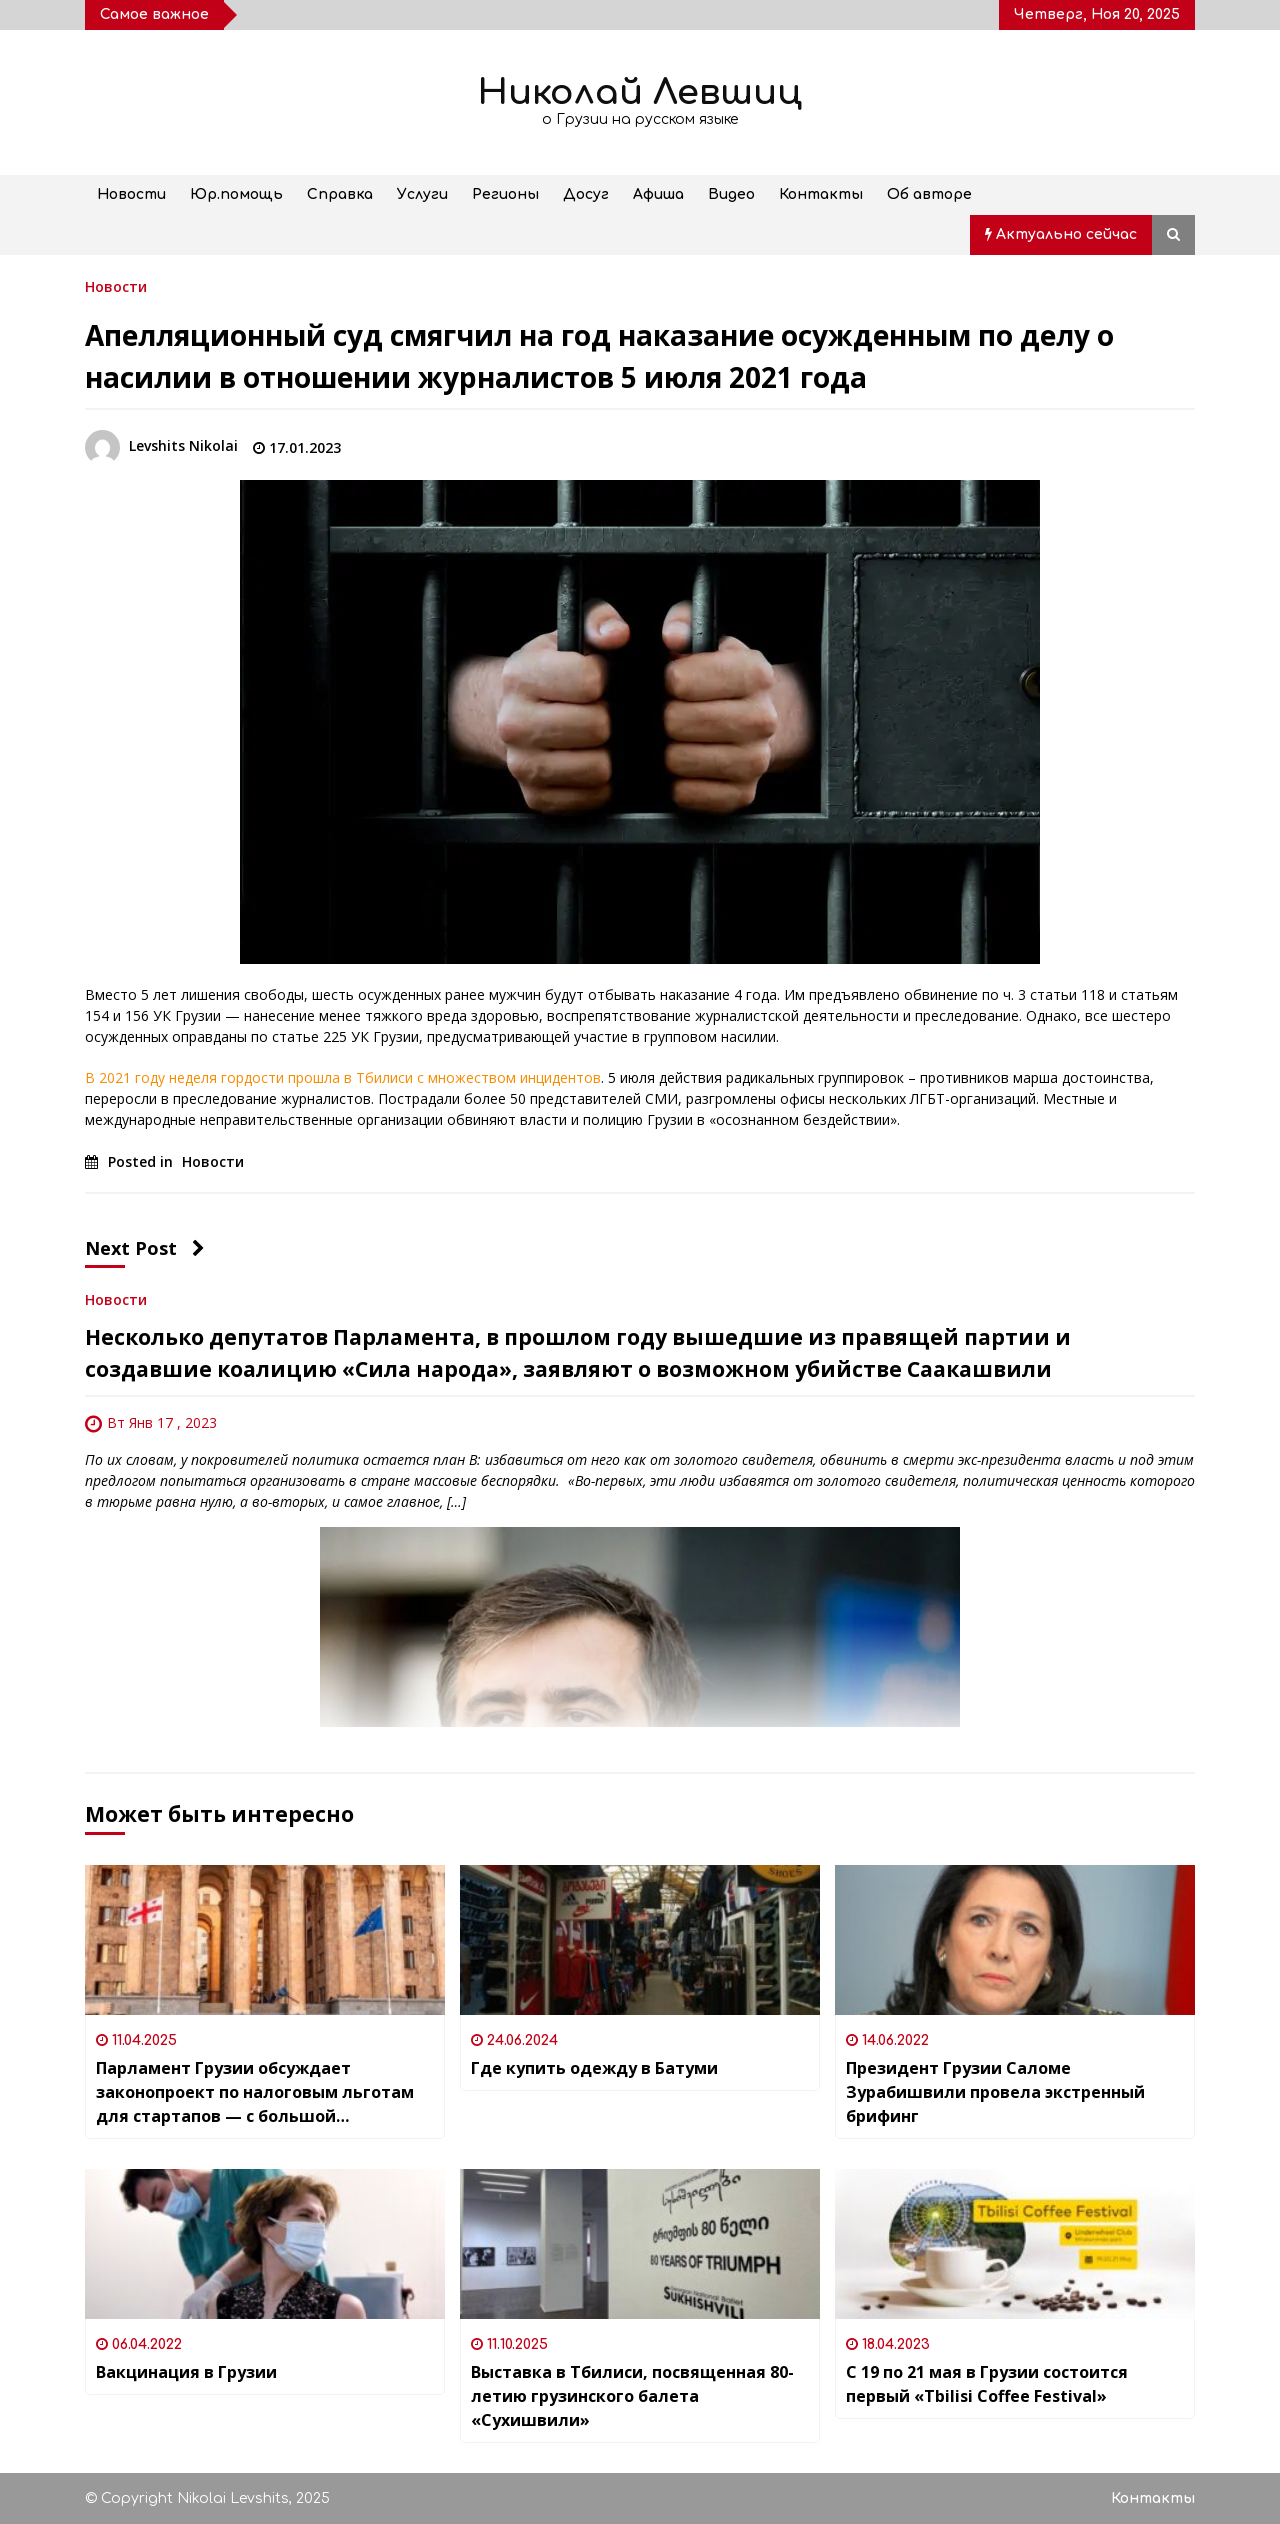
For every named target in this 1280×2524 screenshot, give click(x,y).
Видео (731, 194)
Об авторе (929, 194)
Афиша (658, 194)
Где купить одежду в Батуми (594, 2068)
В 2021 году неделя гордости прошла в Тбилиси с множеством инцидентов (343, 1077)
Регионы (505, 194)
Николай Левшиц (640, 92)
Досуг (586, 194)
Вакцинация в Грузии (186, 2372)
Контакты (821, 194)
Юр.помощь (236, 194)
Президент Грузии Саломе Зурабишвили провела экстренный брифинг (995, 2092)
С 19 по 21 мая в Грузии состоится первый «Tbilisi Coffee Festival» (987, 2384)
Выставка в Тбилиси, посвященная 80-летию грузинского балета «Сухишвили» (632, 2396)
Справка (340, 194)
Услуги (422, 194)
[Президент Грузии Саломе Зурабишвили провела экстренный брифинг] (1015, 1940)
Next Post (145, 1248)
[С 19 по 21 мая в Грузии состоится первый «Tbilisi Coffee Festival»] (1015, 2244)
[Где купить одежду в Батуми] (640, 1940)
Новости (131, 194)
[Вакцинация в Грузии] (265, 2244)
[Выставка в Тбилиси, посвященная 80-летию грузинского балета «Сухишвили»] (640, 2244)
